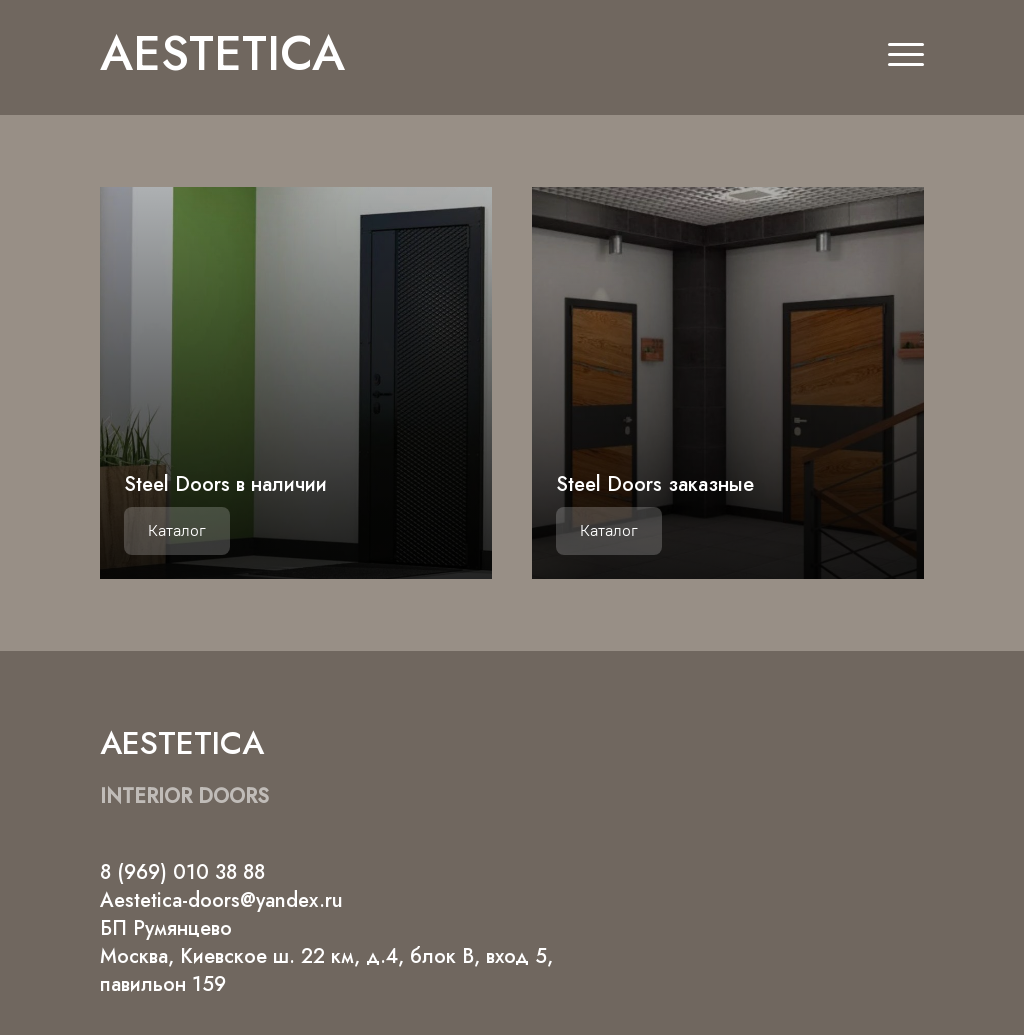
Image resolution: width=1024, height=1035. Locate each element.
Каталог (177, 530)
